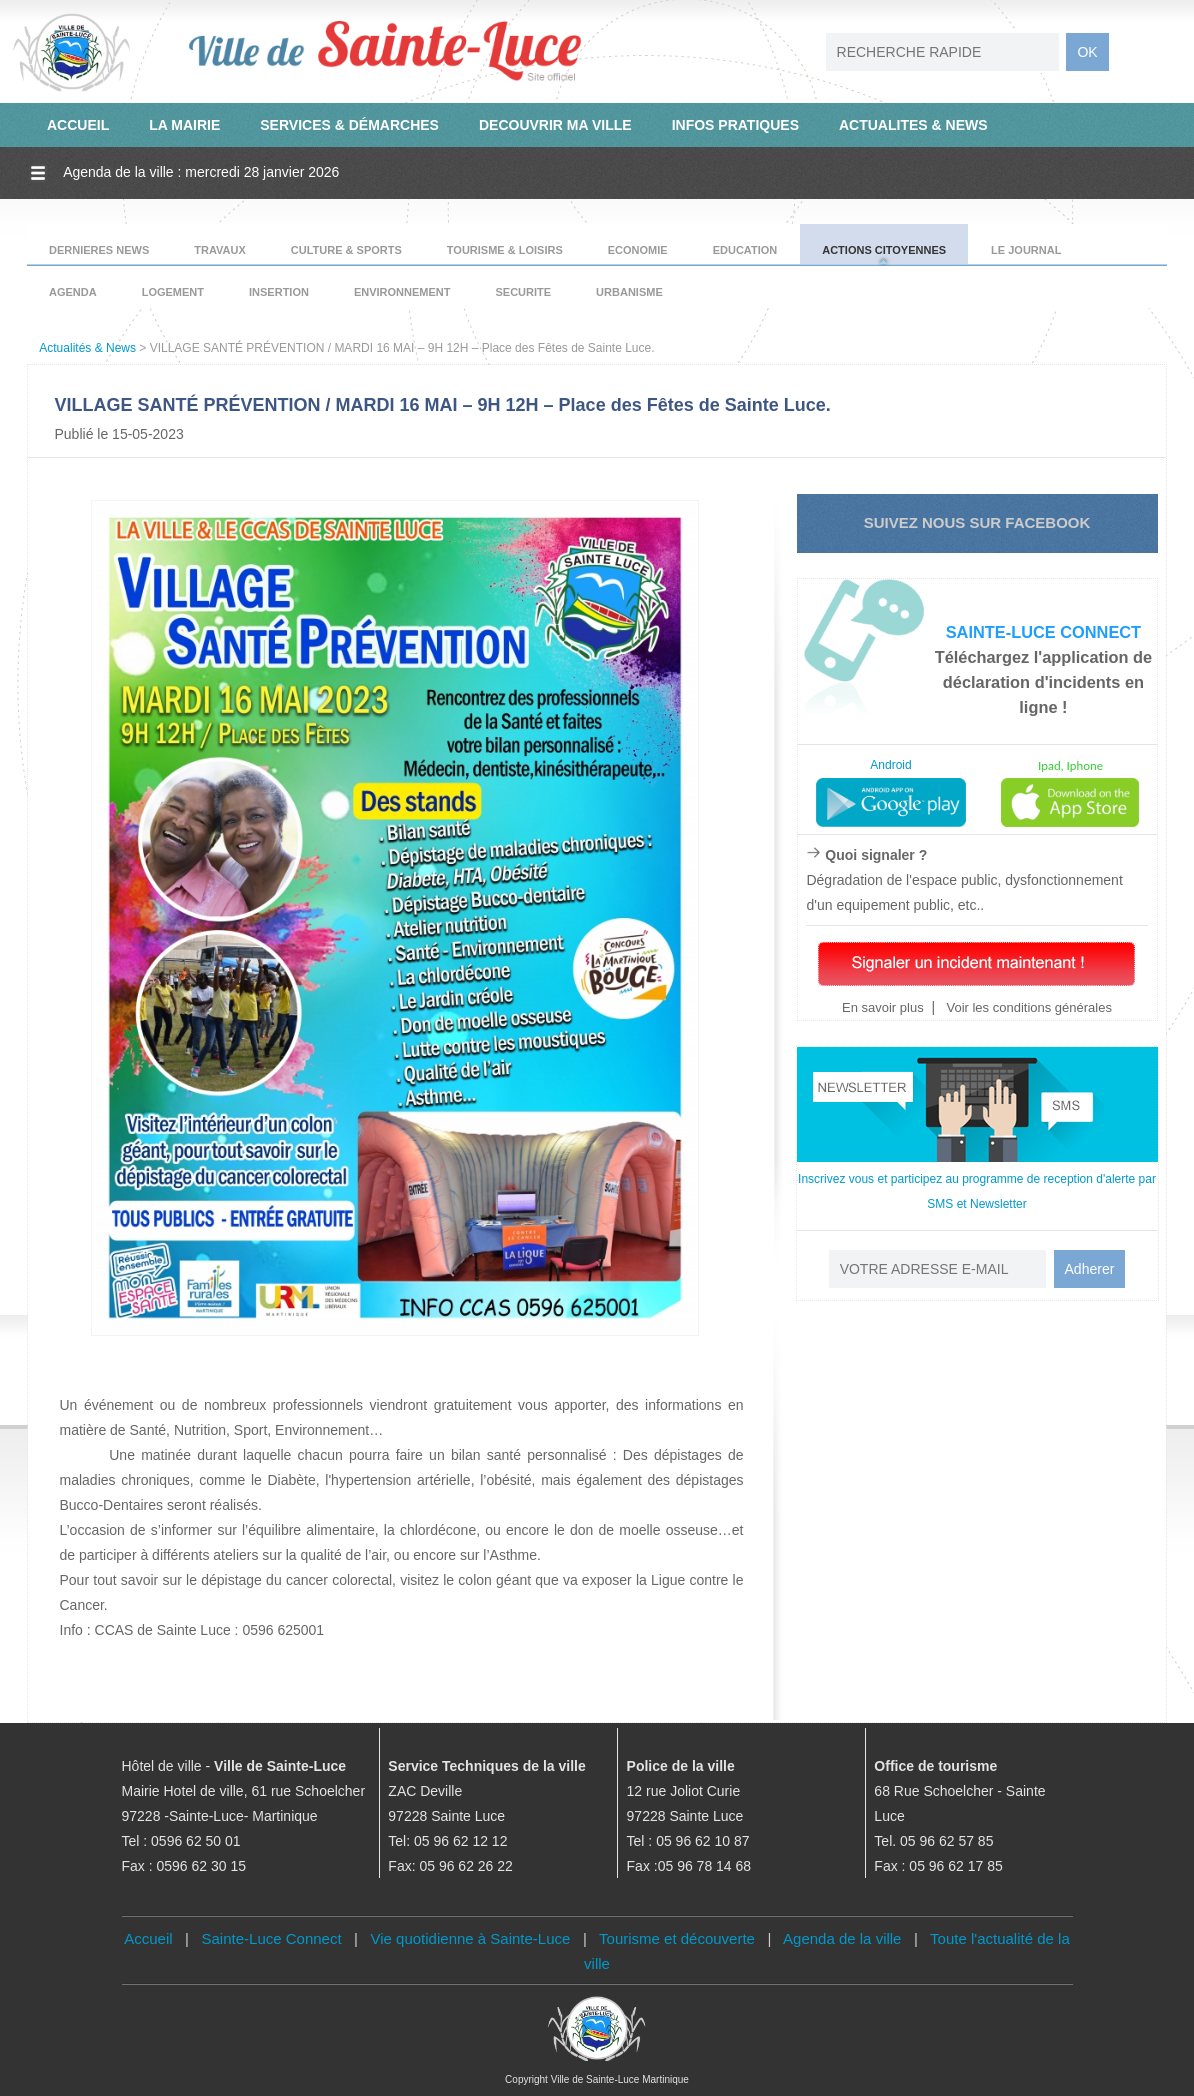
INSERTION (279, 292)
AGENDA (73, 292)
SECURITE (523, 292)
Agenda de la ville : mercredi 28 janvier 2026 (201, 172)
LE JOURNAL (1026, 250)
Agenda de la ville (842, 1938)
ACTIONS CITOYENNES (884, 250)
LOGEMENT (173, 292)
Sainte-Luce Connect (272, 1938)
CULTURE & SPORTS (346, 250)
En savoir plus (883, 1007)
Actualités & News (87, 348)
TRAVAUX (220, 250)
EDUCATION (745, 250)
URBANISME (629, 292)
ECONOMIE (638, 250)
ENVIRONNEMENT (402, 292)
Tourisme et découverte (677, 1938)
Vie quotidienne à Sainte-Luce (471, 1938)
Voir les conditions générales (1027, 1007)
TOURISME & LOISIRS (505, 250)
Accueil (148, 1938)
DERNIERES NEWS (99, 250)
